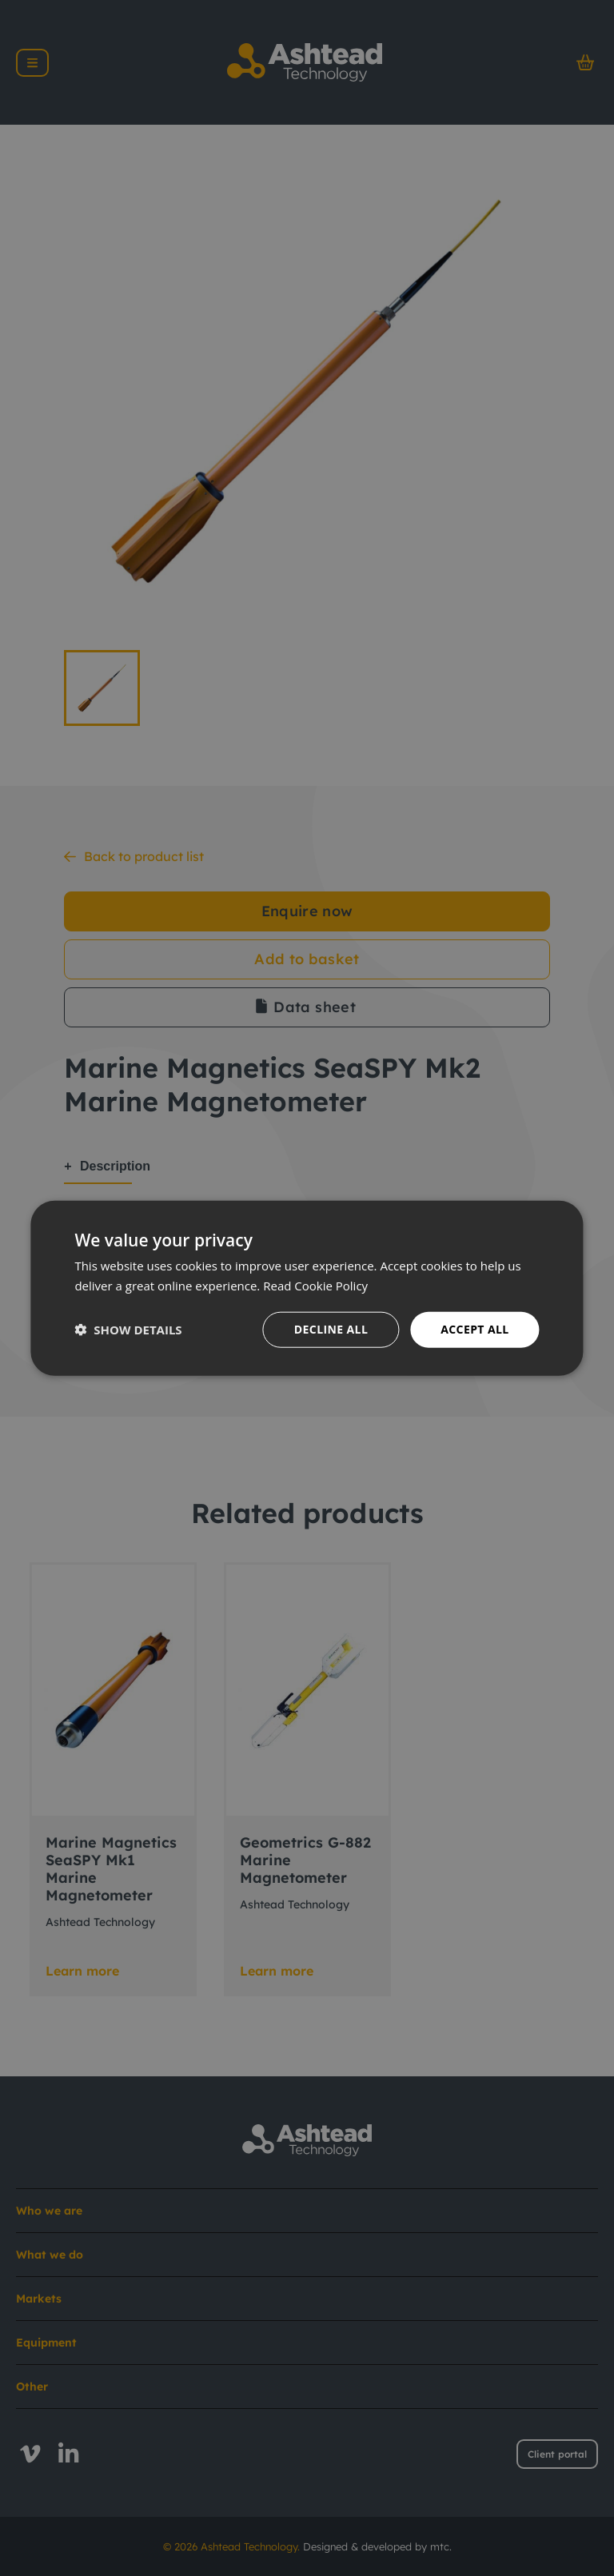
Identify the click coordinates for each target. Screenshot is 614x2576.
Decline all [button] (331, 1329)
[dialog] (307, 1288)
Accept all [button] (474, 1329)
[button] (127, 1329)
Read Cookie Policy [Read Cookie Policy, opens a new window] (315, 1286)
